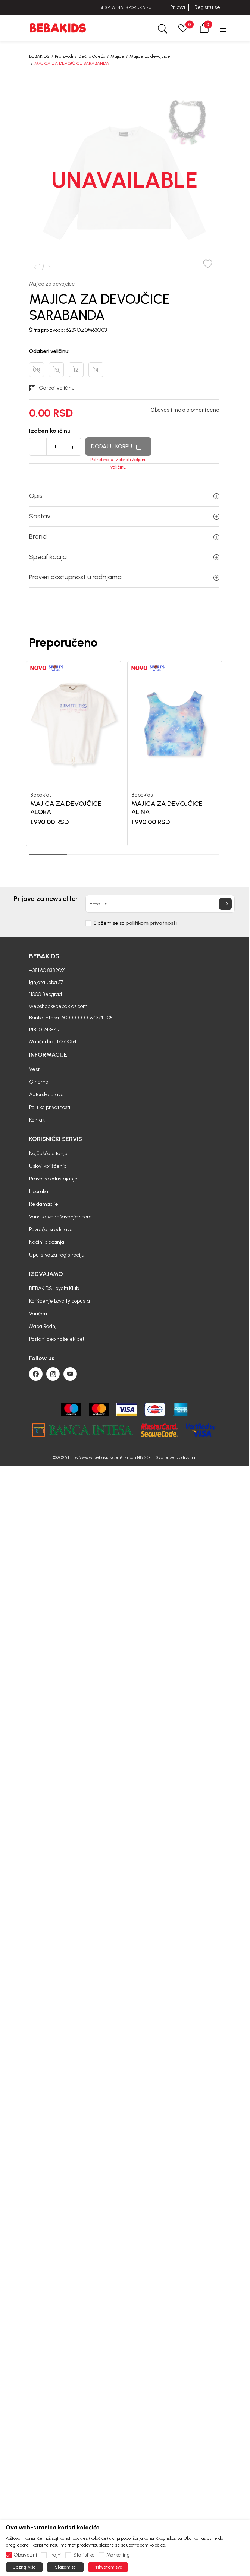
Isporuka (38, 1191)
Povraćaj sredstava (51, 1229)
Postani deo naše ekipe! (56, 1339)
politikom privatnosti (151, 923)
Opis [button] (124, 496)
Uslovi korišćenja (48, 1166)
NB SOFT (145, 1457)
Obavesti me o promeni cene (184, 410)
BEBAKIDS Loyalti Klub (54, 1288)
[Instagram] (53, 1374)
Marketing (118, 2555)
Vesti (35, 1069)
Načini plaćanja (46, 1242)
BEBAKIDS (39, 56)
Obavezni (25, 2555)
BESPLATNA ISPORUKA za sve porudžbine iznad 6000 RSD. (125, 7)
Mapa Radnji (43, 1326)
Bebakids (40, 795)
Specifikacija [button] (124, 557)
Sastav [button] (124, 516)
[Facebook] (36, 1374)
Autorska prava (46, 1094)
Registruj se (207, 7)
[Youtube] (70, 1374)
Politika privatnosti (49, 1107)
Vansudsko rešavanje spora (60, 1217)
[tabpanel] (73, 753)
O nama (39, 1082)
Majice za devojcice (149, 56)
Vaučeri (38, 1314)
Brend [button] (124, 536)
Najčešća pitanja (48, 1153)
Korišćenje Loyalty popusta (59, 1301)
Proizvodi (64, 56)
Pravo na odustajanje (53, 1179)
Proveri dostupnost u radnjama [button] (124, 577)
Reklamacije (43, 1204)
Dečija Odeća (91, 56)
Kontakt (38, 1120)
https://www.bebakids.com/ (95, 1457)
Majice (117, 56)
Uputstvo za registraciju (56, 1255)
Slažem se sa (135, 923)
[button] (204, 28)
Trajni (55, 2555)
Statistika (84, 2555)
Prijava (177, 7)
